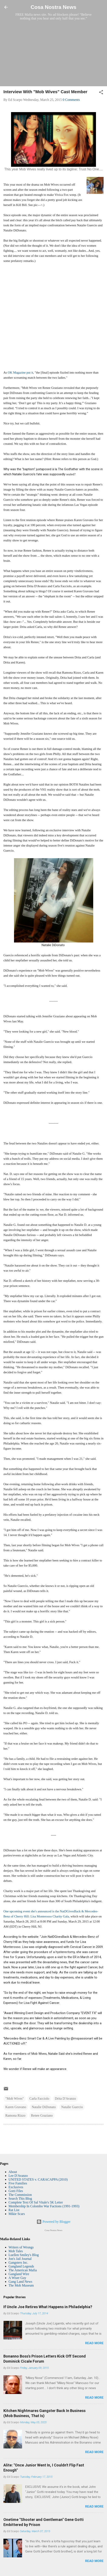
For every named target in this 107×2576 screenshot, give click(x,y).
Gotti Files (15, 2191)
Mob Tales (15, 2251)
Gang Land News (20, 2281)
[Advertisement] (53, 53)
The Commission (20, 2194)
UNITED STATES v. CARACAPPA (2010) (38, 2179)
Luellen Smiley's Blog (23, 2255)
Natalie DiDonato (44, 2107)
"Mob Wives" (14, 2098)
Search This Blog (20, 2198)
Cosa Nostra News (53, 7)
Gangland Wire (18, 2274)
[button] (101, 93)
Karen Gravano (15, 2107)
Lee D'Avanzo (18, 2175)
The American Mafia (22, 2270)
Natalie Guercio (72, 2107)
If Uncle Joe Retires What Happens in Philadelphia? (47, 2307)
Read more (94, 2343)
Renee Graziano (42, 2115)
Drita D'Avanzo (65, 2098)
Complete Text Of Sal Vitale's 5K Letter (35, 2202)
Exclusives (15, 2187)
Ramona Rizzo (15, 2115)
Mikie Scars (16, 2214)
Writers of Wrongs (21, 2247)
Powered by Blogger (53, 2221)
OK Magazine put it (20, 372)
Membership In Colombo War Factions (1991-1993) (43, 2206)
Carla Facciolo (39, 2098)
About (12, 2172)
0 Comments (71, 99)
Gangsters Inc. (18, 2262)
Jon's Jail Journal (20, 2258)
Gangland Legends (21, 2266)
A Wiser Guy (17, 2278)
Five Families (17, 2183)
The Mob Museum (21, 2285)
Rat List (13, 2210)
